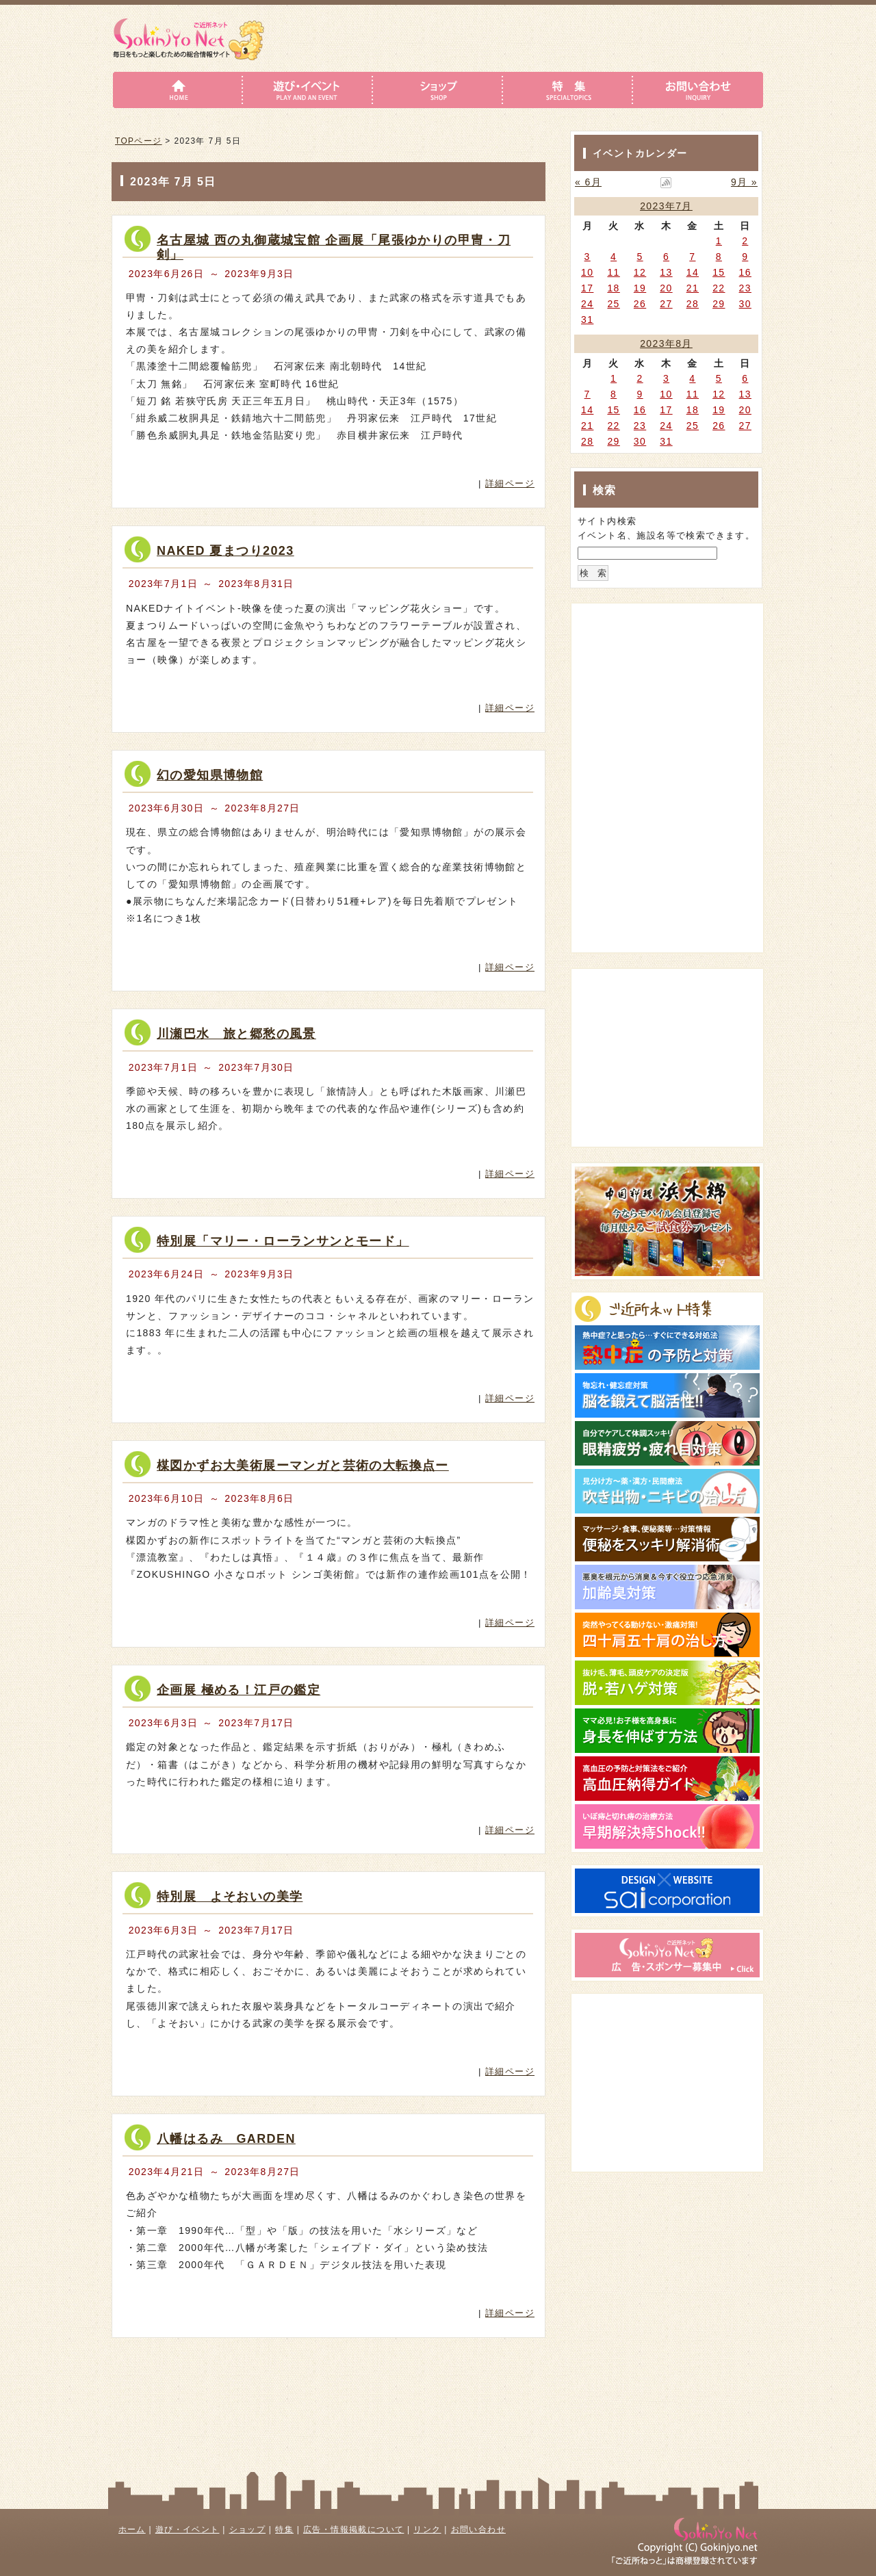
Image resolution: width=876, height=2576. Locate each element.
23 (745, 288)
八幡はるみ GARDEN (226, 2139)
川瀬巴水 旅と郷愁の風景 (236, 1034)
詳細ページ (509, 483)
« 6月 (588, 182)
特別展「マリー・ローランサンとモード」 (283, 1241)
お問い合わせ (478, 2529)
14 (692, 272)
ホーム (132, 2529)
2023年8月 (666, 343)
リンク (427, 2529)
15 (718, 272)
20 (666, 288)
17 (587, 288)
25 (613, 303)
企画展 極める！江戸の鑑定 (238, 1690)
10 (587, 272)
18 (613, 288)
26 (640, 303)
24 (587, 303)
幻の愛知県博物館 (210, 775)
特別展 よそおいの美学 (229, 1896)
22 (718, 288)
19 (640, 288)
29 (718, 303)
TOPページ (138, 141)
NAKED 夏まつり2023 (225, 551)
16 (745, 272)
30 (745, 303)
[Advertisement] (660, 692)
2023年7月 (666, 205)
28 (692, 303)
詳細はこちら (474, 458)
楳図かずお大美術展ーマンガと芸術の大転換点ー (303, 1465)
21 (692, 288)
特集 (284, 2529)
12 (640, 272)
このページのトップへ (504, 2361)
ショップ (247, 2529)
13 (666, 272)
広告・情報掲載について (353, 2529)
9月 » (744, 182)
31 (587, 319)
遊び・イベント (187, 2529)
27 (666, 303)
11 (613, 272)
